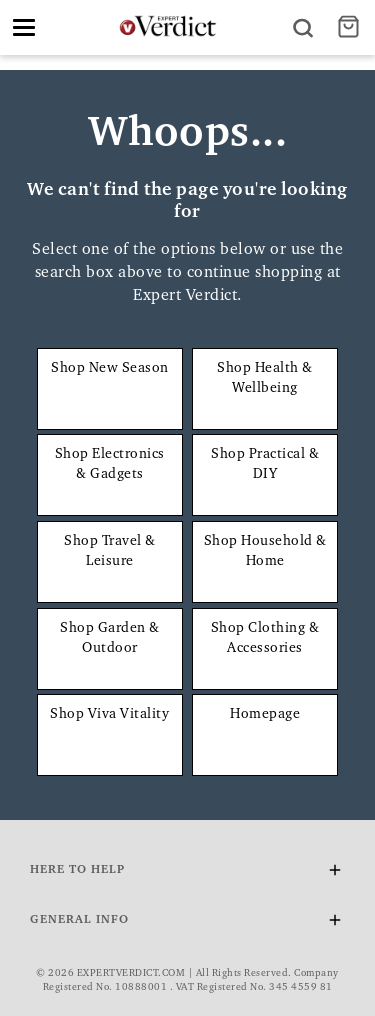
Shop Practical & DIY (265, 465)
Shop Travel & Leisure (110, 552)
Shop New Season (110, 369)
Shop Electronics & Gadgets (110, 465)
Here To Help (187, 873)
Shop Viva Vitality (109, 715)
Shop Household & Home (265, 552)
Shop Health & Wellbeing (265, 379)
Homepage (265, 715)
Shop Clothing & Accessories (265, 639)
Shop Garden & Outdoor (110, 639)
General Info (187, 923)
